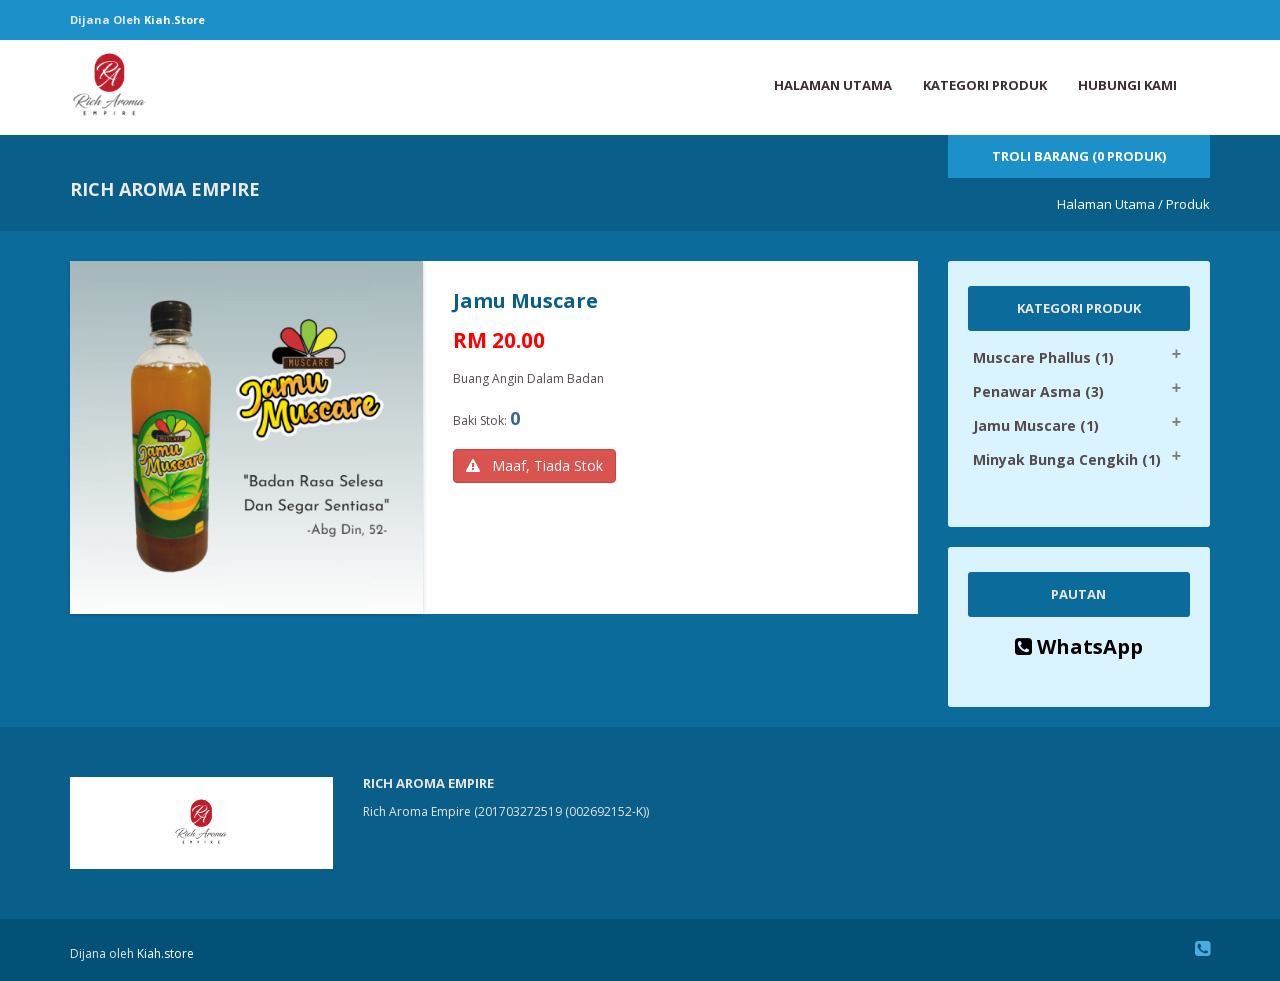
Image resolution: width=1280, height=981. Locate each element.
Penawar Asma (1038, 391)
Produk (1188, 204)
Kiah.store (174, 19)
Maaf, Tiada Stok (534, 465)
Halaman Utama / (1110, 204)
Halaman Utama (833, 85)
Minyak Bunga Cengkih (1067, 459)
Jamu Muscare (1036, 425)
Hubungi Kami (1127, 85)
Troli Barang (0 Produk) (1079, 156)
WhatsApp (1079, 646)
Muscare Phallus (1043, 357)
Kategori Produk (985, 85)
